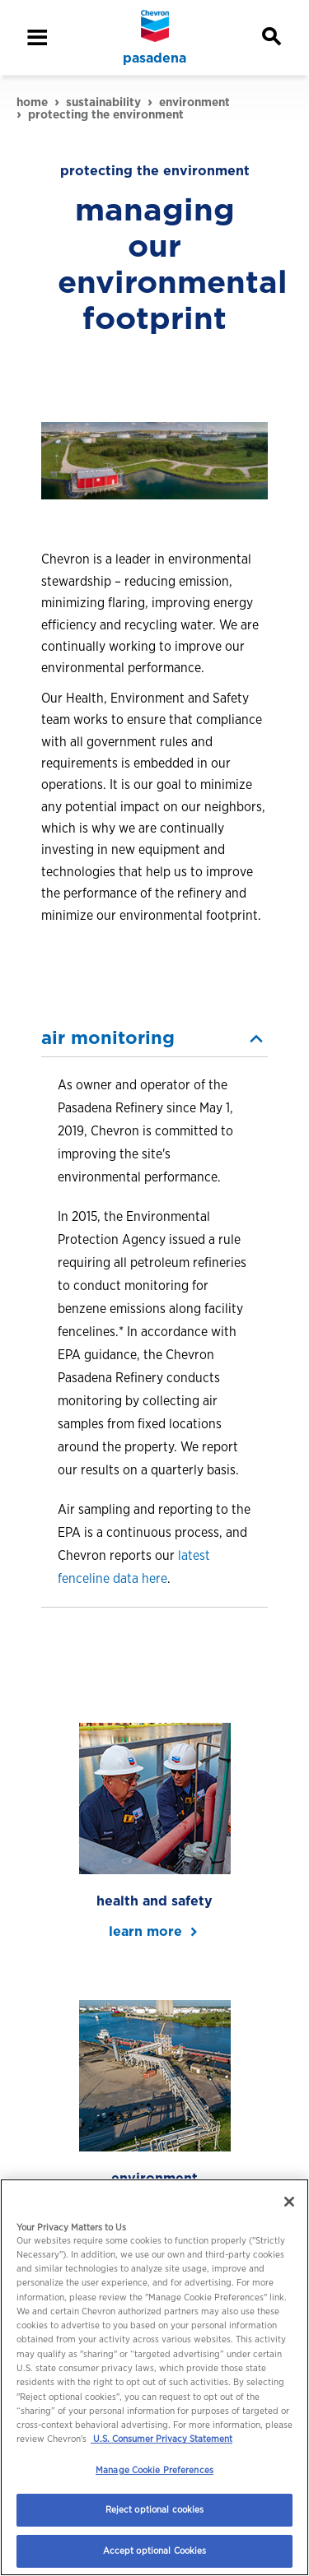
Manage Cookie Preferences (154, 2470)
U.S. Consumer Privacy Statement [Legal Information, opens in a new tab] (161, 2438)
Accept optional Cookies (155, 2550)
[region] (154, 2377)
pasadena (154, 58)
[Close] (289, 2202)
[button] (154, 1038)
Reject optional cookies (154, 2509)
